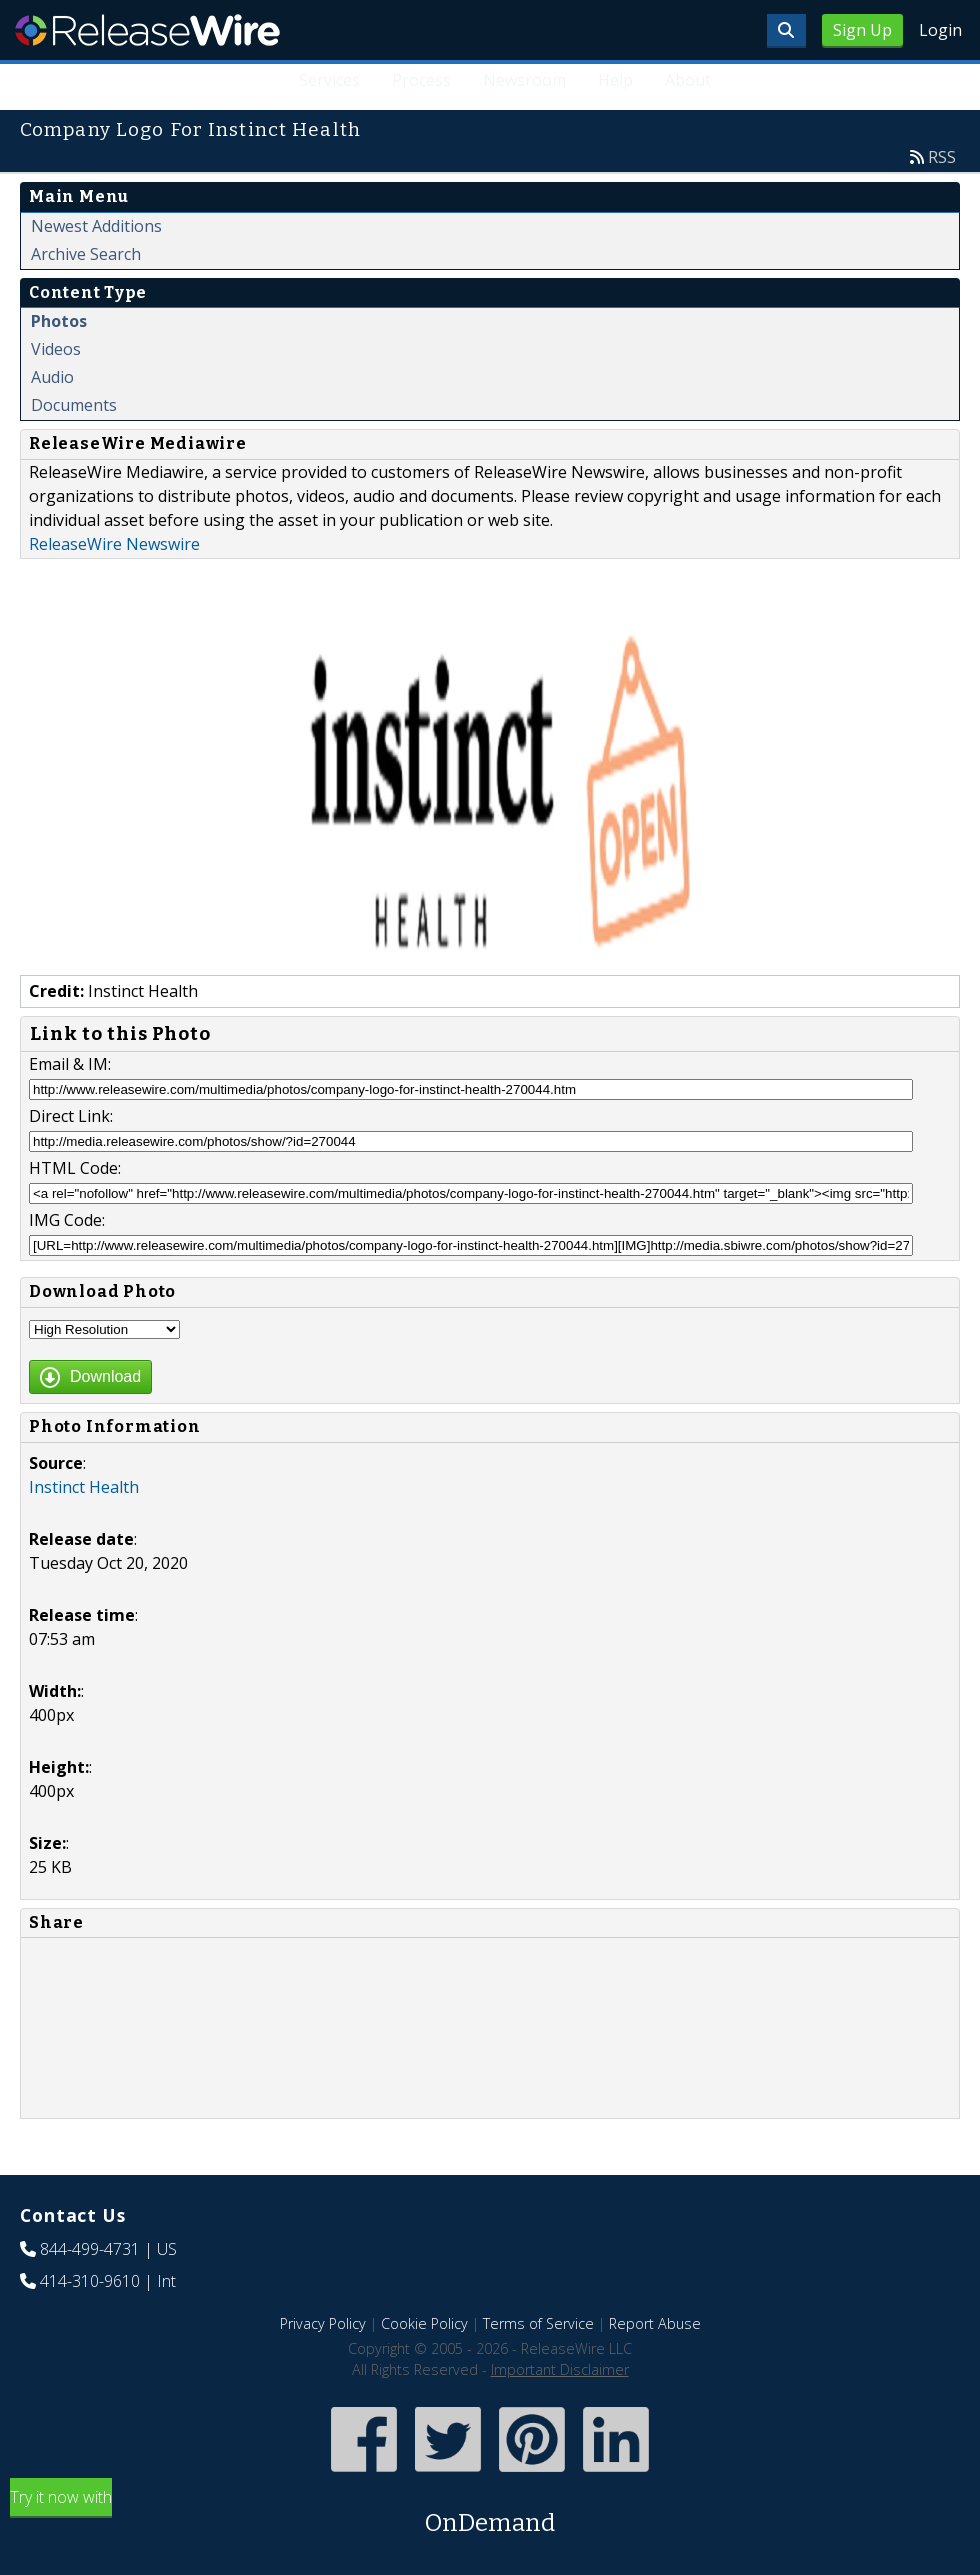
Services (329, 80)
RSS (942, 157)
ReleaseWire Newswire (114, 544)
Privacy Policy (323, 2323)
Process (421, 80)
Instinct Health (84, 1487)
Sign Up (862, 30)
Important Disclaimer (560, 2369)
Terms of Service (538, 2323)
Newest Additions (96, 226)
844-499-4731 (90, 2249)
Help (615, 80)
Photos (59, 321)
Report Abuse (655, 2323)
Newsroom (524, 80)
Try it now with (490, 2513)
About (688, 80)
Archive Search (86, 254)
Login (940, 30)
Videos (56, 349)
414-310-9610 (90, 2281)
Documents (74, 405)
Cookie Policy (424, 2323)
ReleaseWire (147, 30)
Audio (52, 377)
